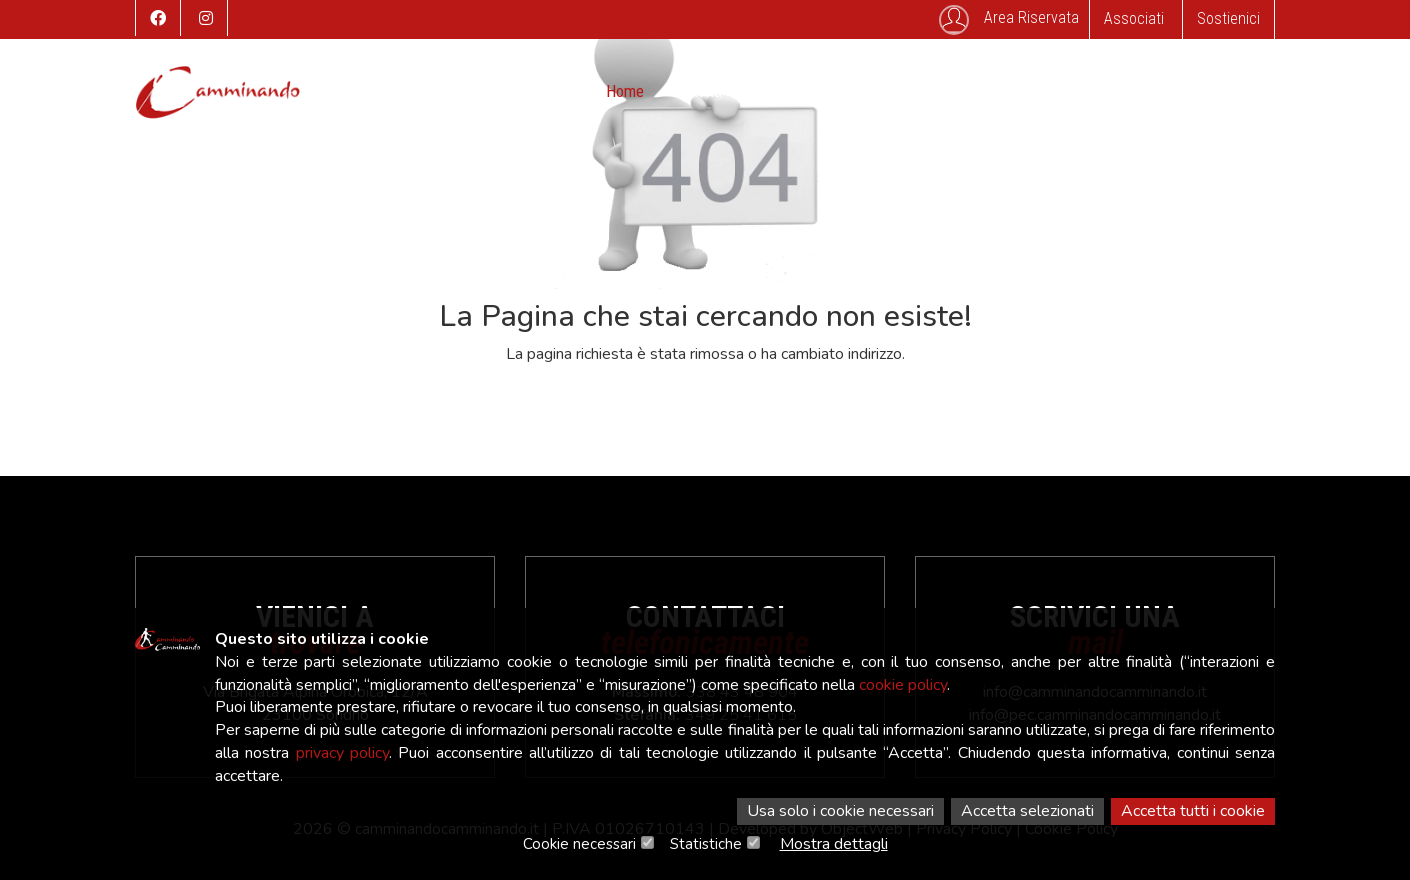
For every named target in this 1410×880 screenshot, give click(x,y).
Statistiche (706, 844)
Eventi (772, 91)
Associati (1134, 18)
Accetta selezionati (1027, 811)
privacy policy (342, 753)
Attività (698, 91)
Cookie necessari (579, 844)
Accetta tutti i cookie (1193, 811)
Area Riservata (1009, 20)
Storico (846, 91)
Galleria (925, 91)
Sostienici (1228, 18)
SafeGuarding (1106, 91)
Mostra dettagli (834, 844)
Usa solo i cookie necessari (840, 811)
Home (625, 91)
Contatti (1006, 91)
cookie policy (903, 685)
